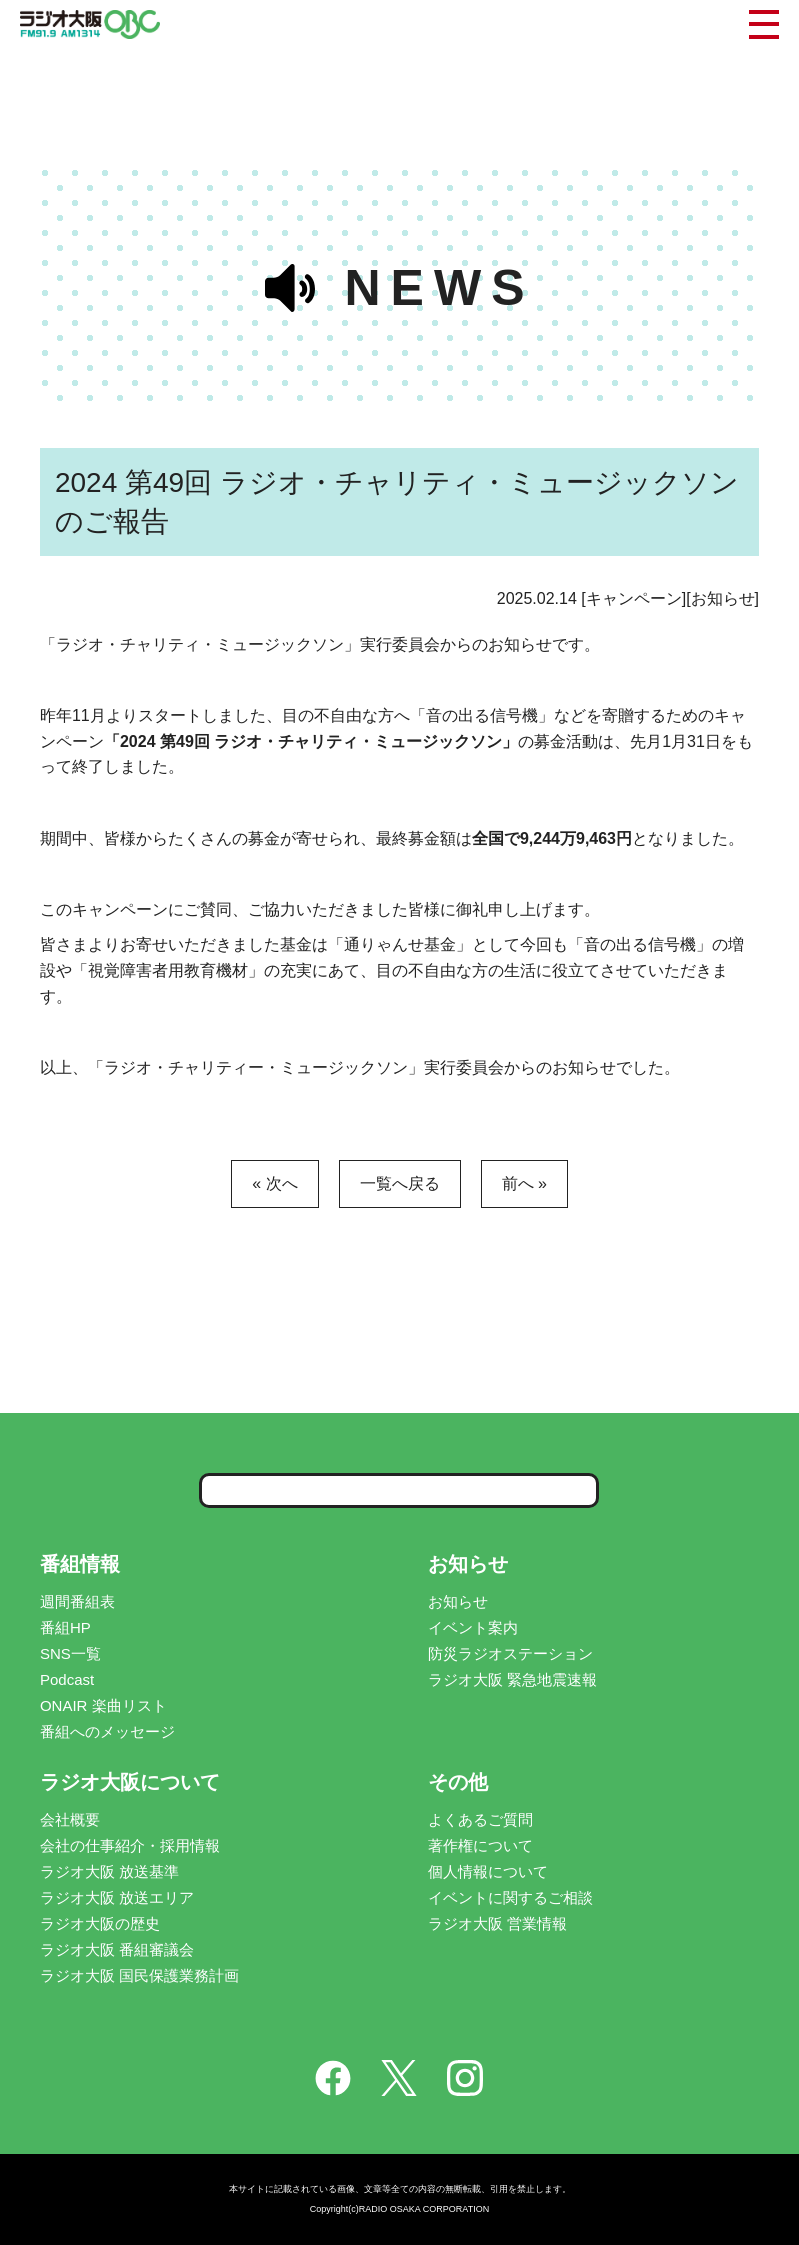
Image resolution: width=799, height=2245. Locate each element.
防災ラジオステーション (510, 1653)
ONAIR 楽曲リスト (103, 1705)
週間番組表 (77, 1601)
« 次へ (274, 1183)
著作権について (480, 1845)
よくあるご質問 (480, 1819)
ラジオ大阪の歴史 (100, 1923)
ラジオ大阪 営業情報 (497, 1923)
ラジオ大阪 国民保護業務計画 (139, 1975)
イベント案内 (473, 1627)
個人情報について (488, 1871)
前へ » (524, 1183)
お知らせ (458, 1601)
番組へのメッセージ (107, 1731)
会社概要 (70, 1819)
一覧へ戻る (400, 1183)
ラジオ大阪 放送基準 (109, 1871)
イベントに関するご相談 (510, 1897)
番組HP (65, 1627)
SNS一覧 (70, 1653)
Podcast (67, 1679)
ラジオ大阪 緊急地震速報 (512, 1679)
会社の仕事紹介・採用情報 (130, 1845)
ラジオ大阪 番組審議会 (117, 1949)
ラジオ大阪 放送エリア (117, 1897)
